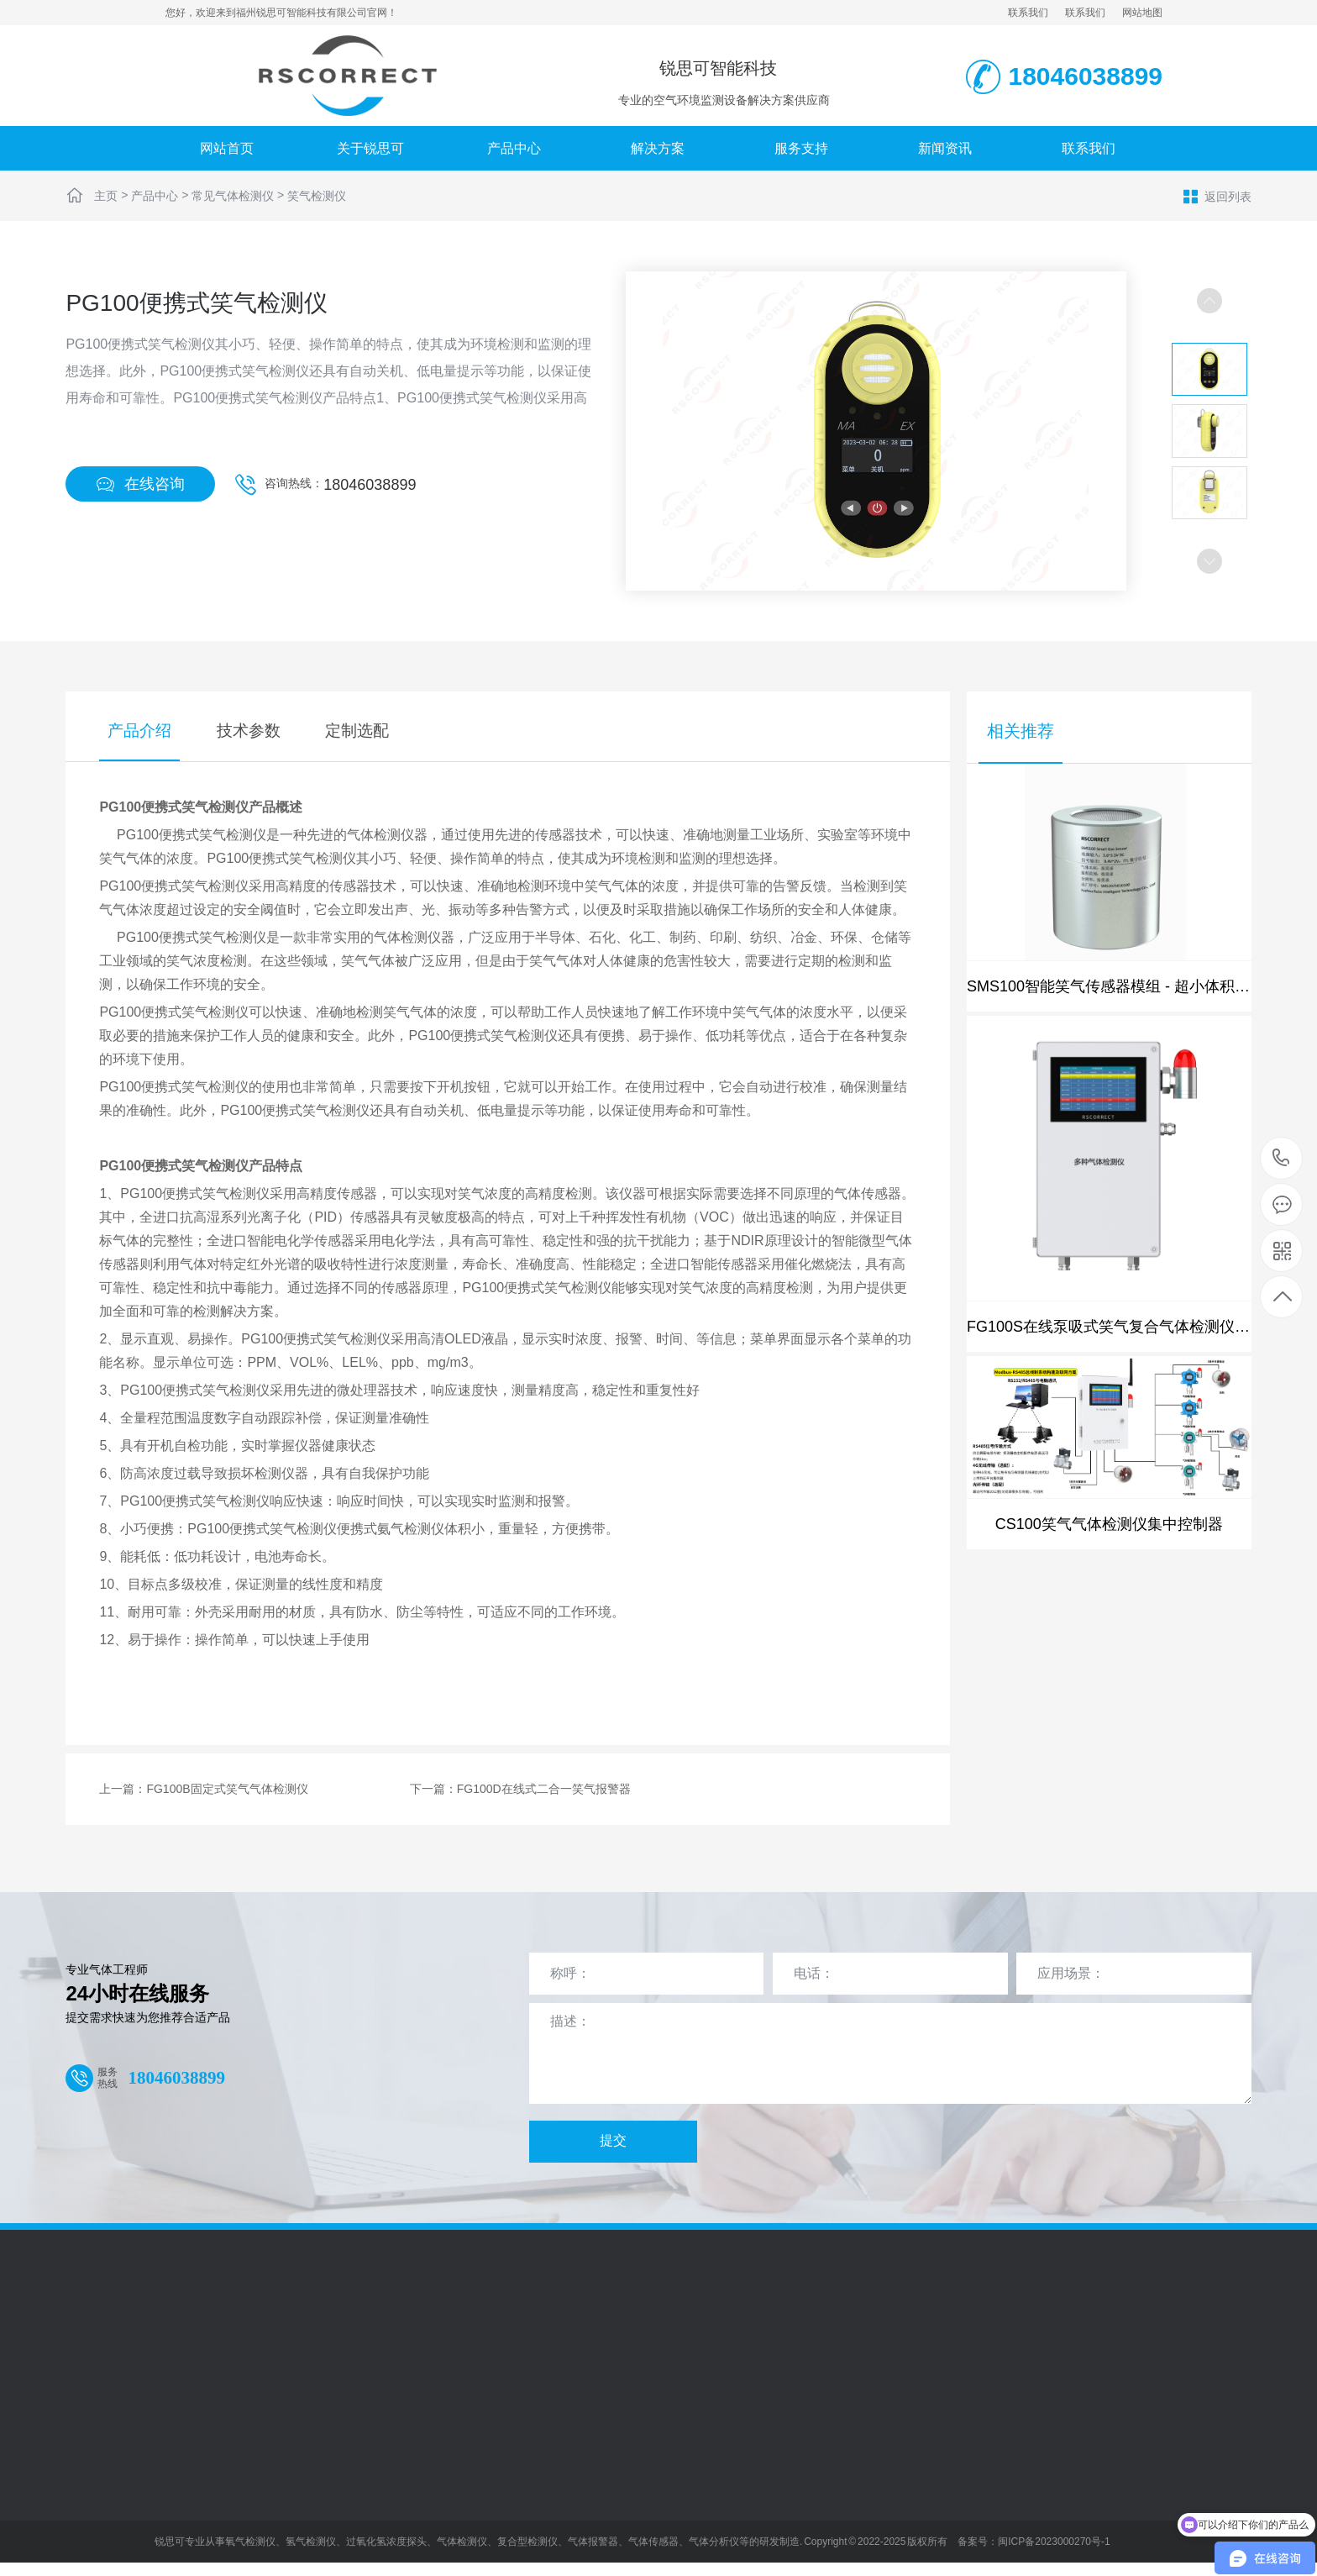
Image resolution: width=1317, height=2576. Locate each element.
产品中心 (514, 148)
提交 (613, 2142)
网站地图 (1142, 12)
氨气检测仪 (410, 1530)
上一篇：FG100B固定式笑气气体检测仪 (203, 1790)
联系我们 (1028, 12)
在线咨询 (140, 484)
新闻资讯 (945, 148)
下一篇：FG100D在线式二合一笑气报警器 (520, 1790)
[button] (1209, 561)
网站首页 (227, 148)
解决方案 (658, 148)
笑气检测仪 (316, 195)
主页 (106, 195)
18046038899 (369, 484)
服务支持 (801, 148)
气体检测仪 (380, 836)
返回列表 (1217, 195)
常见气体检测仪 (233, 195)
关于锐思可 (370, 148)
